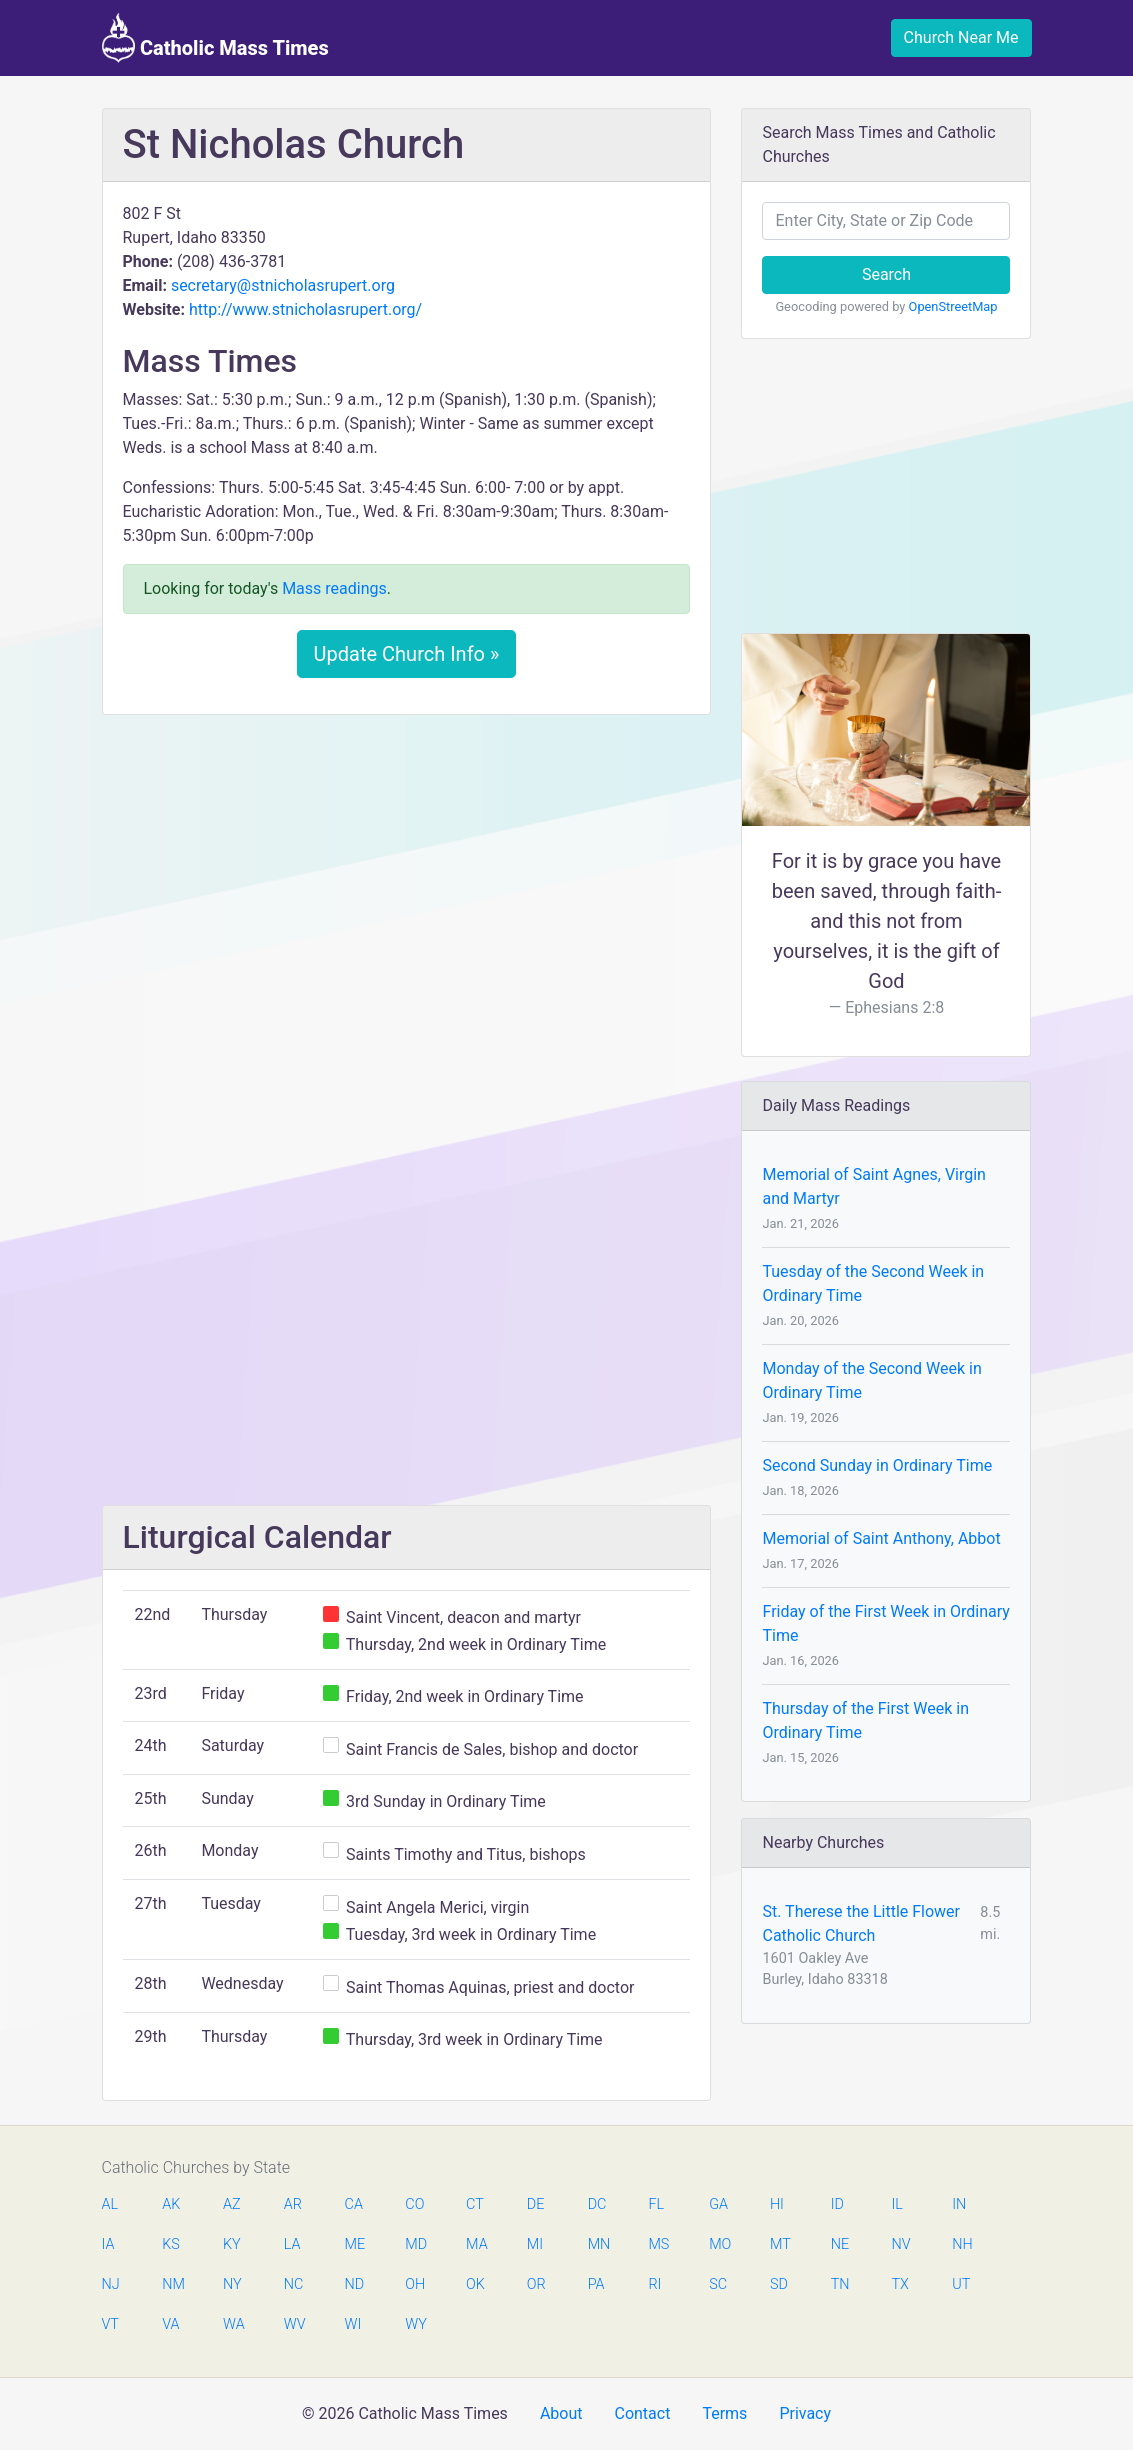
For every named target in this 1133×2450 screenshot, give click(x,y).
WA (233, 2324)
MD (415, 2244)
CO (414, 2204)
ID (837, 2204)
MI (535, 2244)
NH (962, 2244)
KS (171, 2244)
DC (597, 2204)
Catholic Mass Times (215, 38)
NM (172, 2284)
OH (415, 2284)
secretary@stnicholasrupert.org (283, 285)
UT (961, 2284)
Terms (724, 2413)
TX (899, 2284)
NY (232, 2284)
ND (355, 2284)
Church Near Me (961, 37)
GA (718, 2204)
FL (656, 2204)
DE (536, 2204)
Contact (642, 2413)
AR (293, 2204)
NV (900, 2244)
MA (476, 2244)
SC (718, 2284)
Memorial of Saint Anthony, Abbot (881, 1538)
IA (108, 2244)
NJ (111, 2284)
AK (171, 2204)
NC (294, 2284)
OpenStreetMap (953, 306)
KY (232, 2244)
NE (840, 2244)
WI (353, 2324)
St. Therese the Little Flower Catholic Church (861, 1923)
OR (536, 2284)
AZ (232, 2204)
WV (294, 2324)
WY (415, 2324)
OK (475, 2284)
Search (886, 274)
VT (110, 2324)
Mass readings (334, 588)
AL (110, 2204)
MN (598, 2244)
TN (840, 2284)
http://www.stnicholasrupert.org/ (305, 309)
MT (780, 2244)
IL (896, 2204)
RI (654, 2284)
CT (475, 2204)
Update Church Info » (407, 654)
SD (779, 2284)
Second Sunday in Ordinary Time (877, 1465)
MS (658, 2244)
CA (354, 2204)
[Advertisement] (407, 879)
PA (596, 2284)
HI (777, 2204)
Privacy (805, 2413)
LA (292, 2244)
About (561, 2413)
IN (959, 2204)
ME (355, 2244)
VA (170, 2324)
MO (719, 2244)
